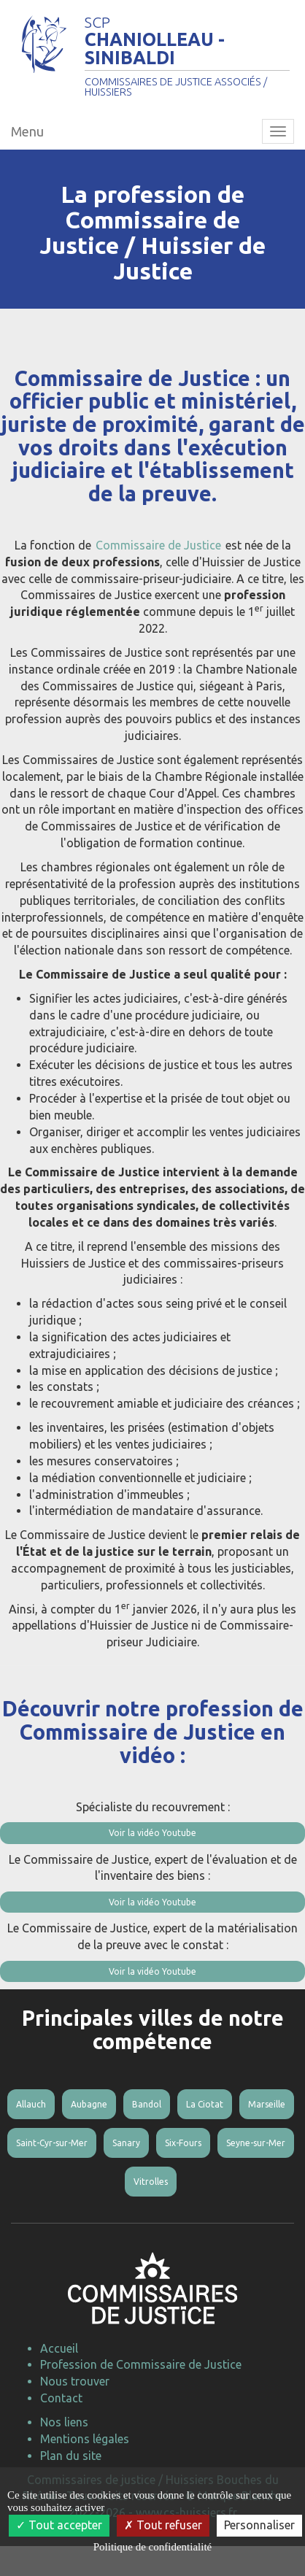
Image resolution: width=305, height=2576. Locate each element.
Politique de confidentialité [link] (152, 2547)
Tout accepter (59, 2524)
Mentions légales (84, 2438)
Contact (61, 2398)
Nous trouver (74, 2381)
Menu (27, 131)
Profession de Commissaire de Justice (141, 2364)
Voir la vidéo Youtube (152, 1832)
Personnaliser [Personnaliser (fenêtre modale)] (259, 2524)
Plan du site (70, 2455)
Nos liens (64, 2422)
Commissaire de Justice (158, 545)
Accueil (59, 2348)
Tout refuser (163, 2524)
